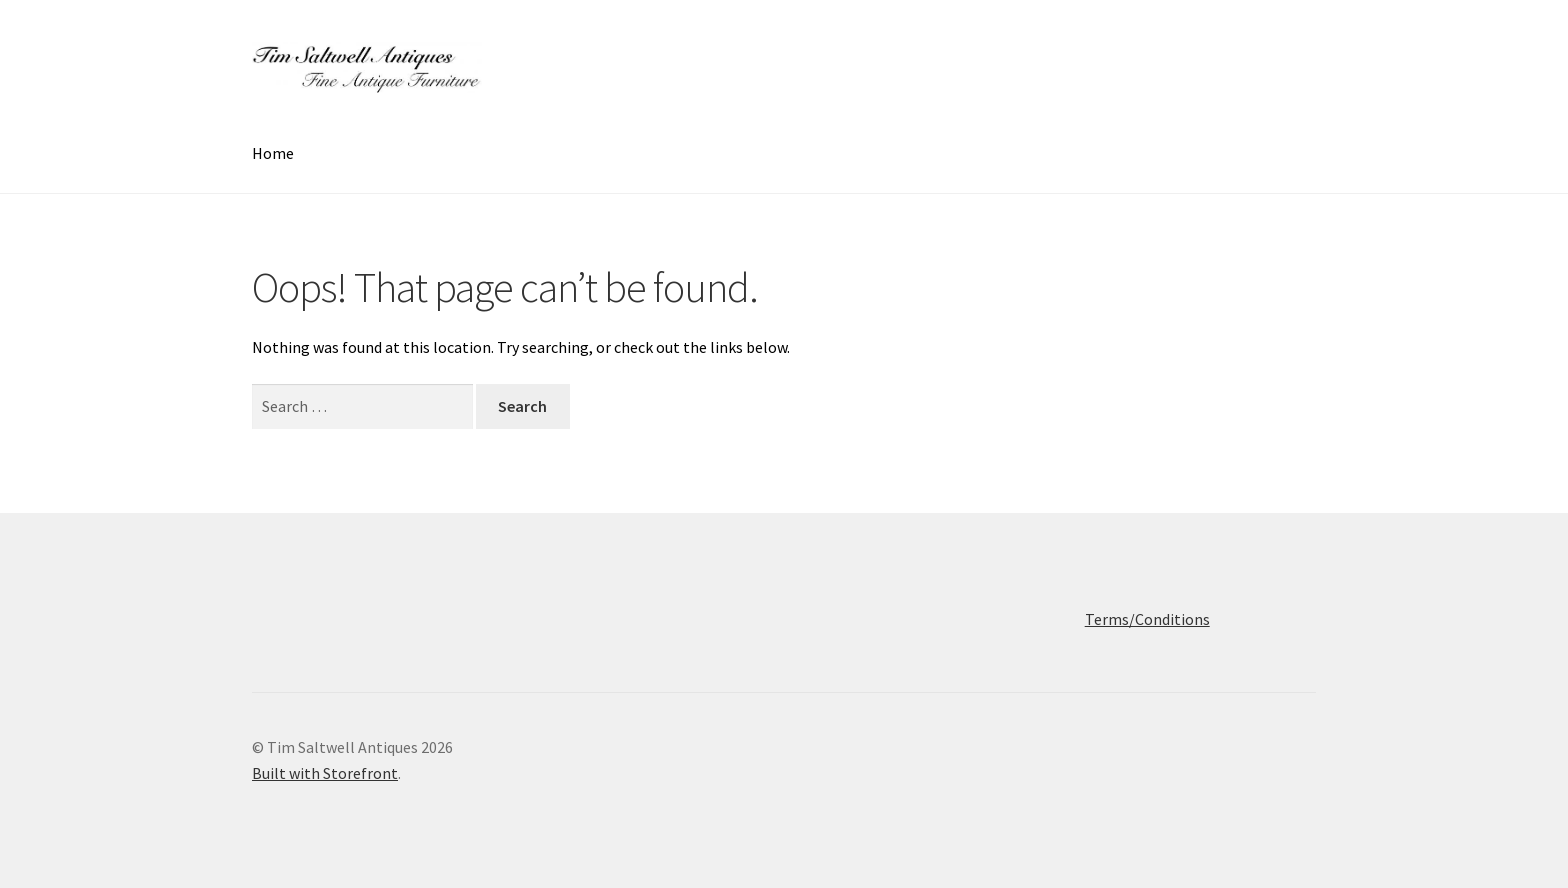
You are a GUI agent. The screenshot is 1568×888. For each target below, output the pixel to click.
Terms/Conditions (1147, 619)
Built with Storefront (325, 773)
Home (273, 153)
